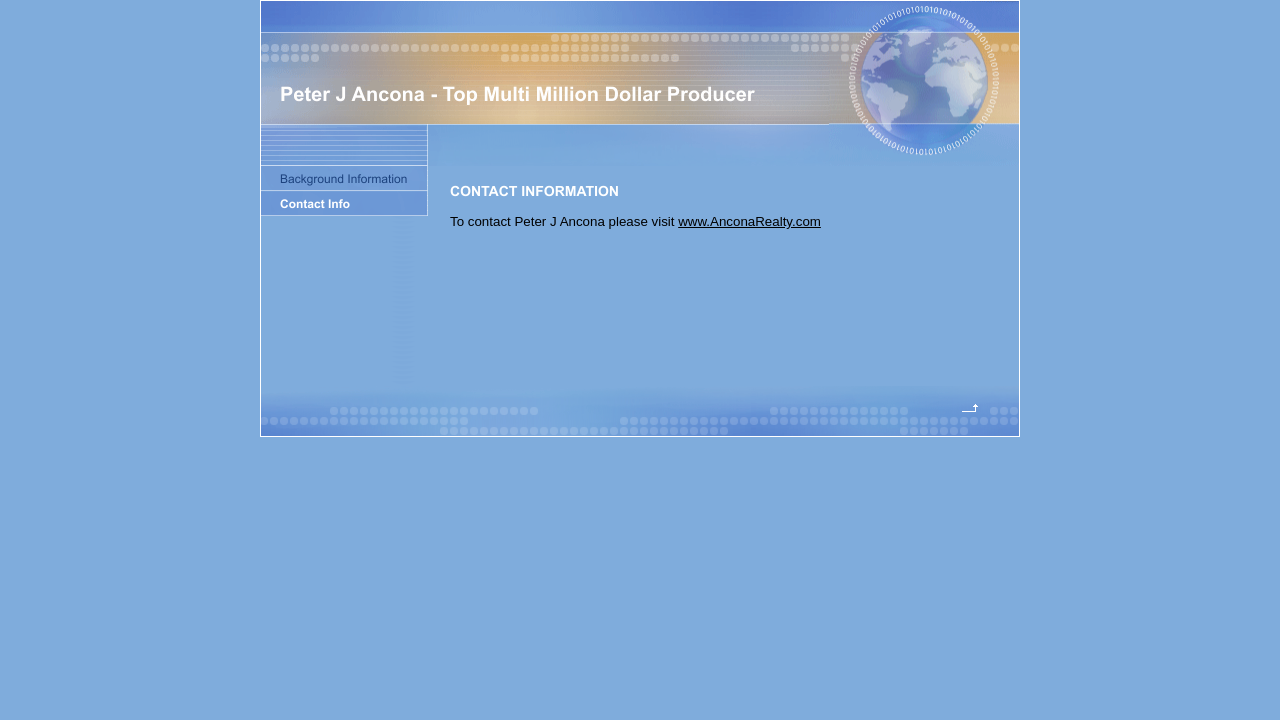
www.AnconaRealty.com (749, 221)
